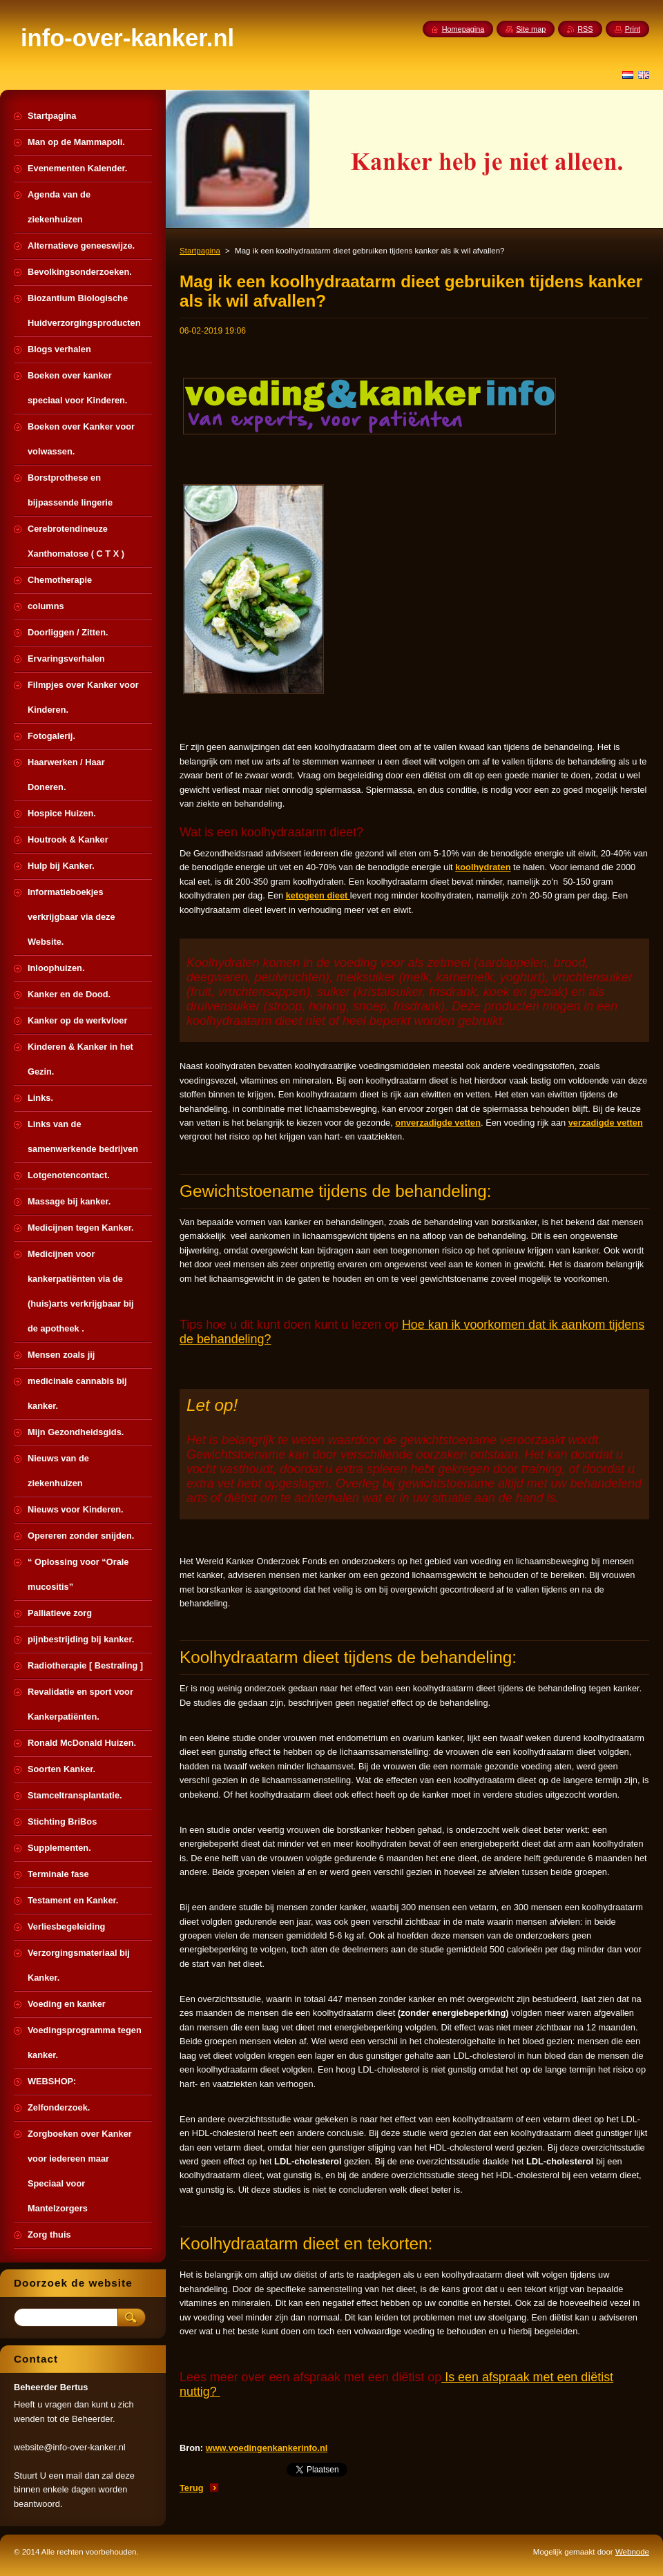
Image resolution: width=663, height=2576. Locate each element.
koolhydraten (482, 867)
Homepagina (463, 29)
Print (632, 29)
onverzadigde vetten (438, 1122)
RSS (585, 29)
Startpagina (200, 251)
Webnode (632, 2552)
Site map (531, 29)
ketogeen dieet (318, 895)
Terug (192, 2488)
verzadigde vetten (605, 1122)
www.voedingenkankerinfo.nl (267, 2448)
